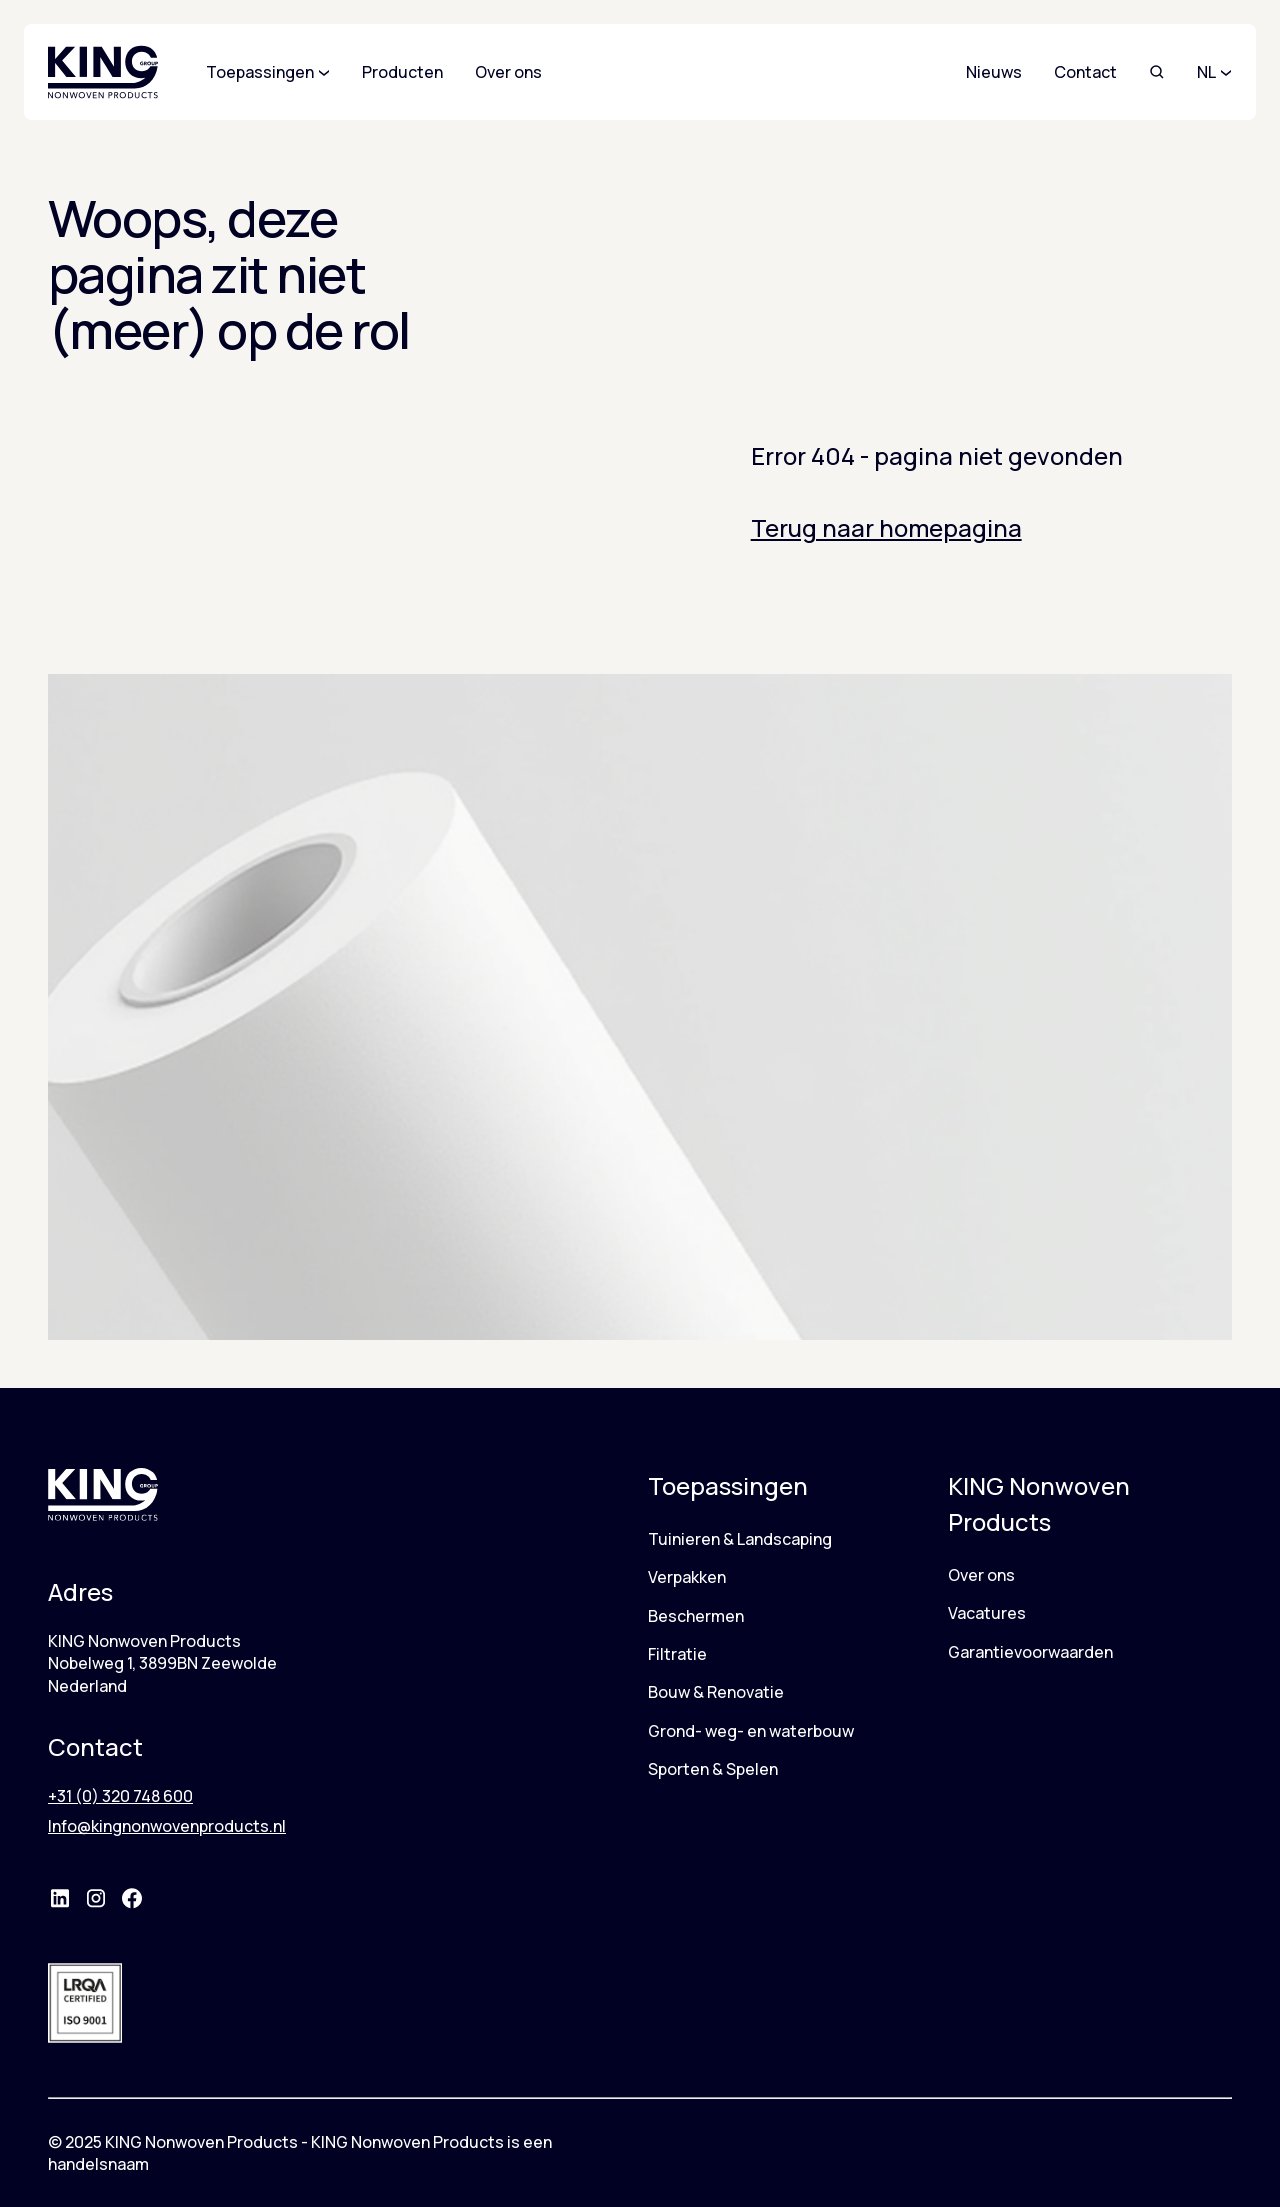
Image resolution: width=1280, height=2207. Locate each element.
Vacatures (987, 1613)
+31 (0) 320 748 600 (120, 1796)
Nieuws (994, 72)
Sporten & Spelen (713, 1769)
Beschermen (696, 1616)
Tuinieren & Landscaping (740, 1539)
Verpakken (687, 1577)
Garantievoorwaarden (1030, 1652)
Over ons (981, 1575)
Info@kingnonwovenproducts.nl (167, 1826)
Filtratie (677, 1654)
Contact (1085, 72)
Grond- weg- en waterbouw (751, 1731)
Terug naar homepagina (886, 527)
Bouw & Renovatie (716, 1692)
